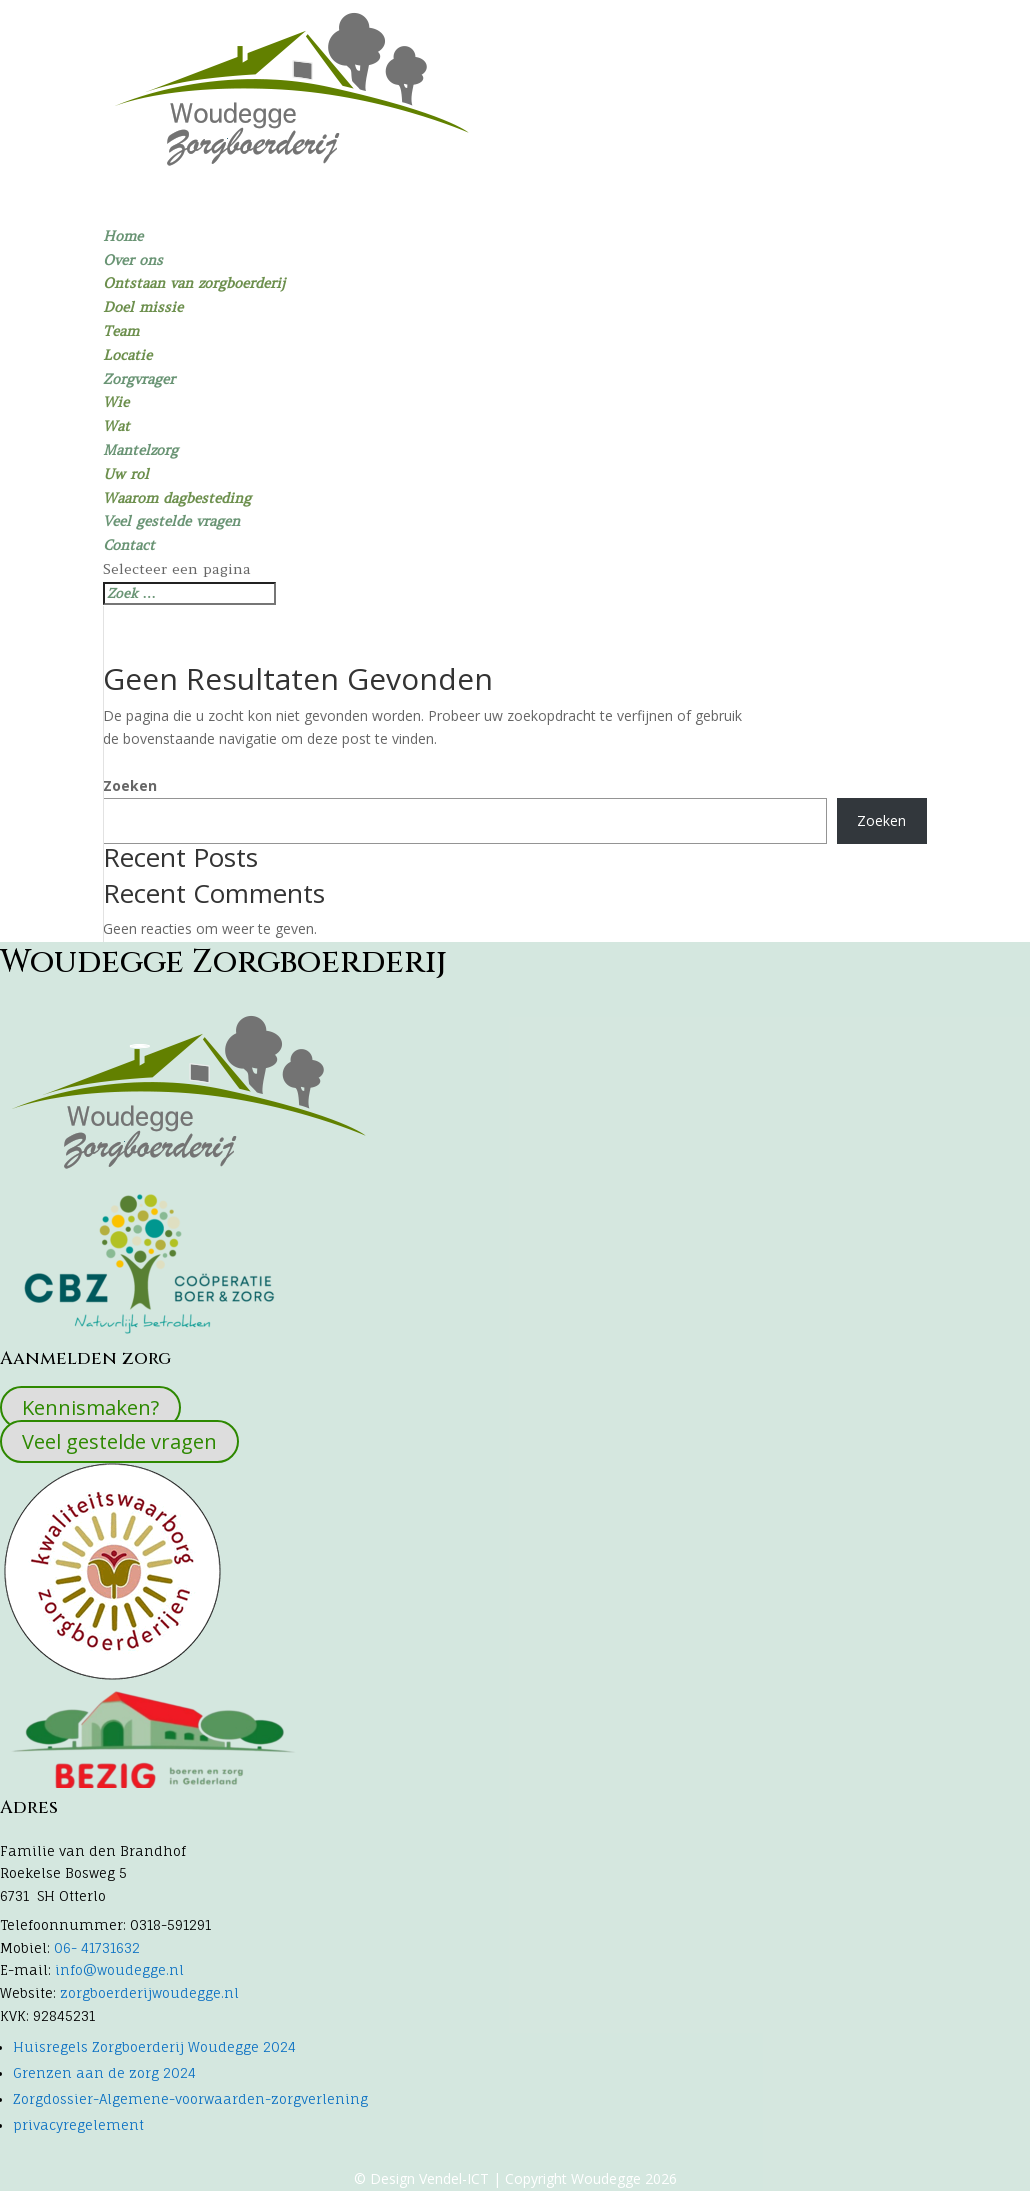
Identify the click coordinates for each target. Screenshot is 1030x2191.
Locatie (127, 355)
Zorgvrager (139, 379)
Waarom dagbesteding (177, 498)
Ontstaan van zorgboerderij (194, 283)
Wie (116, 402)
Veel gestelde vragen (171, 521)
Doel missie (143, 307)
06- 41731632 (95, 1948)
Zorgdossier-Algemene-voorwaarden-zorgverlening (190, 2099)
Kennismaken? (90, 1407)
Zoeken (130, 785)
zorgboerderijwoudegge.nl (149, 1993)
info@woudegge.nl (119, 1970)
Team (121, 331)
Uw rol (126, 474)
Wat (116, 426)
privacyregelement (78, 2125)
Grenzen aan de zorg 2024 (104, 2073)
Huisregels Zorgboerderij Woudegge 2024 (154, 2047)
